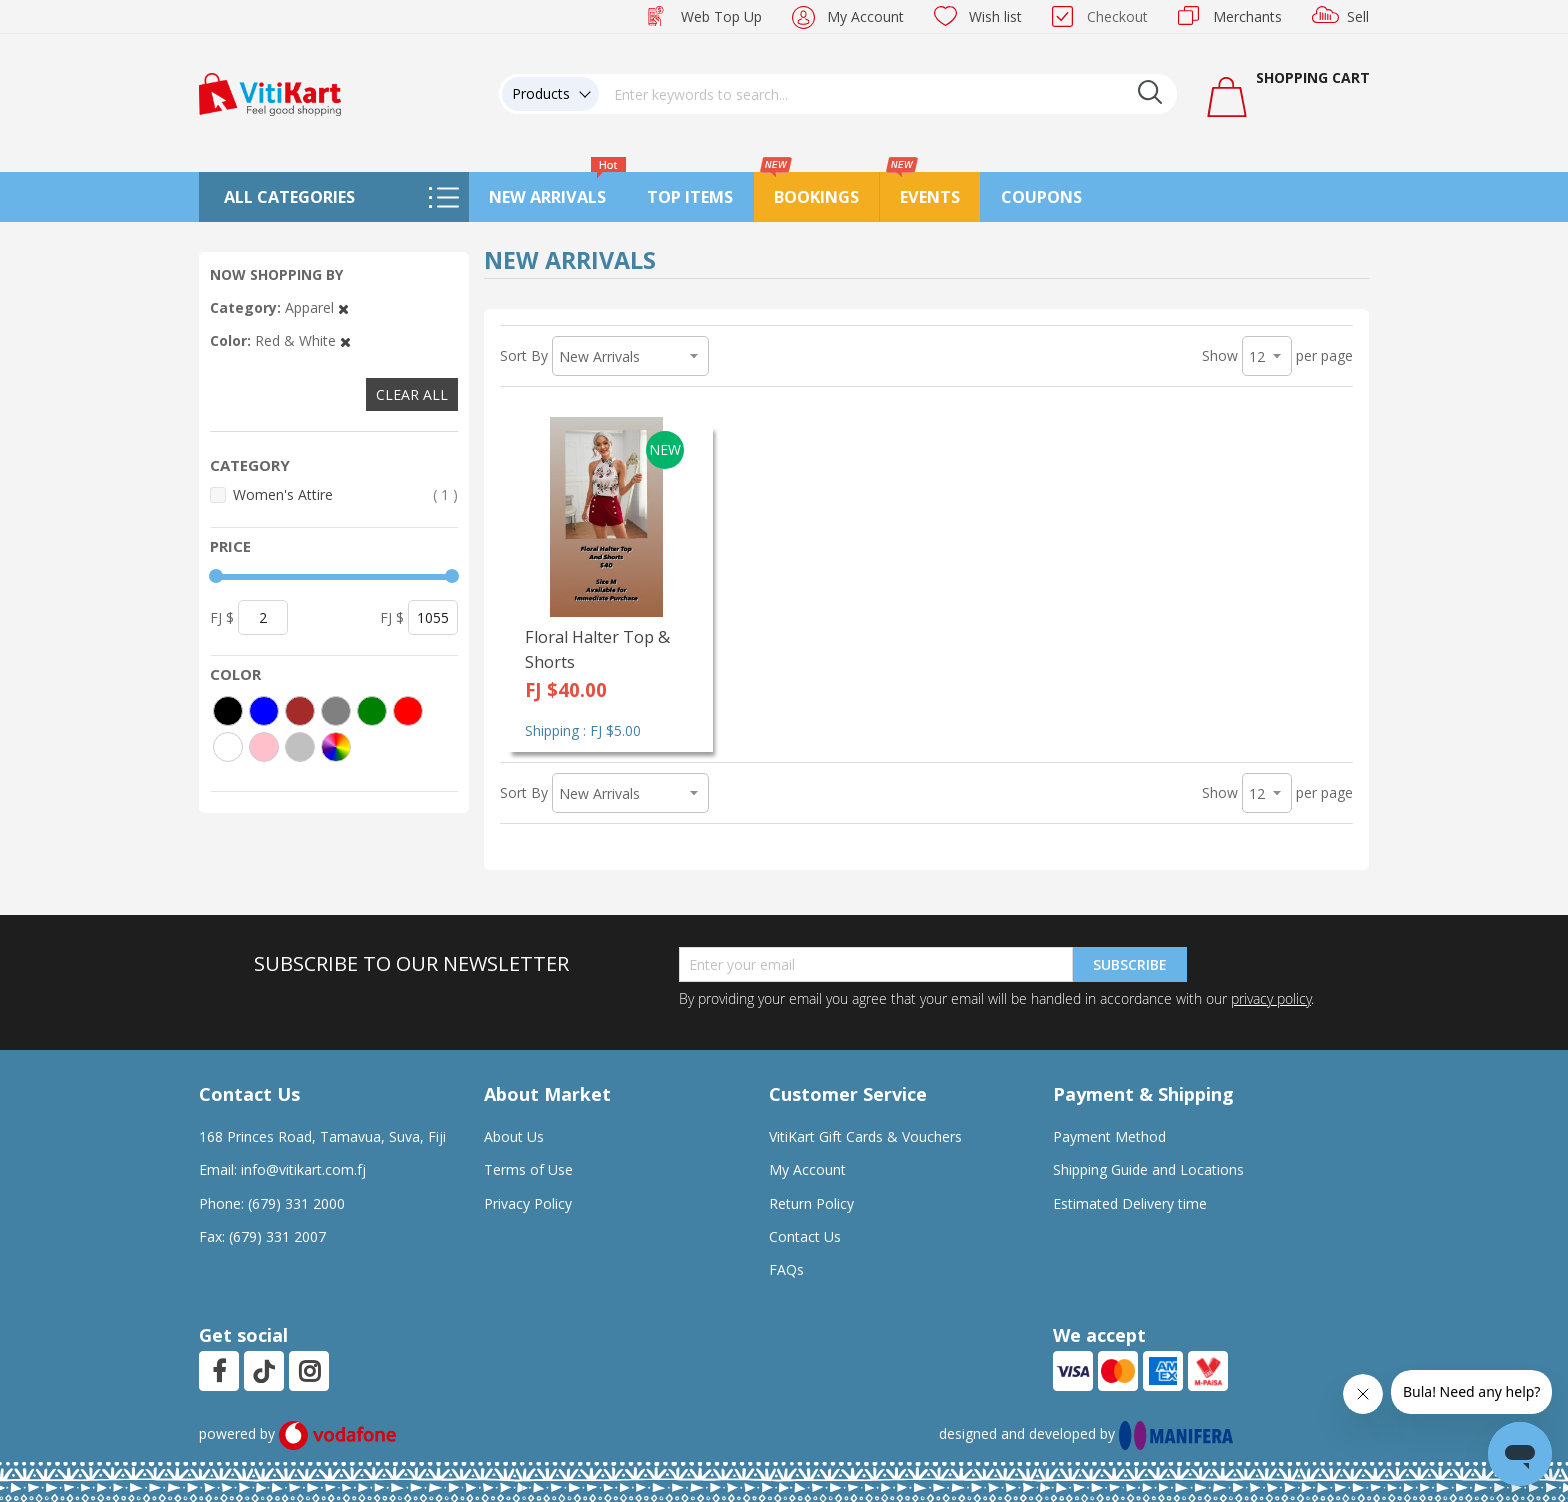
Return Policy (811, 1203)
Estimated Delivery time (1130, 1203)
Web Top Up (721, 16)
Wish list (995, 16)
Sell (1358, 16)
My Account (865, 16)
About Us (514, 1136)
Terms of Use (528, 1169)
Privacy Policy (528, 1203)
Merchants (1247, 16)
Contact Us (805, 1236)
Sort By (524, 355)
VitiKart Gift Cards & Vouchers (865, 1136)
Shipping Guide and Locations (1148, 1169)
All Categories (289, 197)
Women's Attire (345, 494)
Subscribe (1130, 964)
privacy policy (1271, 998)
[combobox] (888, 94)
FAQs (786, 1269)
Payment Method (1109, 1136)
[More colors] (336, 747)
